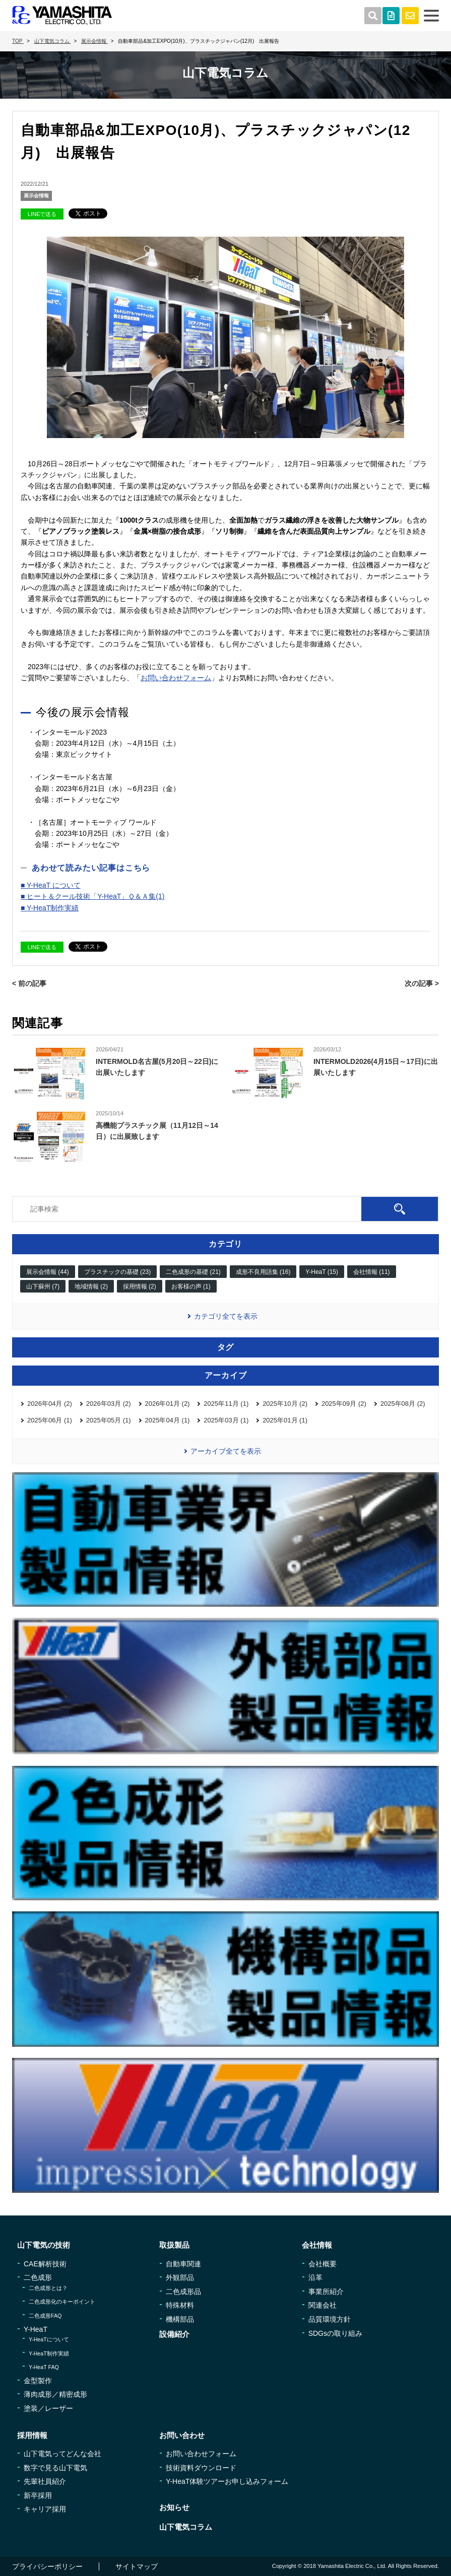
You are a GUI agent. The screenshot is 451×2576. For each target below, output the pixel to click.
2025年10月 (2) (285, 1403)
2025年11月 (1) (226, 1403)
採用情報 (32, 2435)
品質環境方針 (329, 2319)
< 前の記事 (29, 983)
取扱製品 (174, 2245)
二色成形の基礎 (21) (193, 1271)
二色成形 (38, 2277)
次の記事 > (422, 983)
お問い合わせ (182, 2435)
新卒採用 (38, 2495)
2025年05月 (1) (108, 1420)
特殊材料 (180, 2305)
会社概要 (322, 2264)
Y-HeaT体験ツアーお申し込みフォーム (227, 2481)
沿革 (315, 2277)
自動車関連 (183, 2264)
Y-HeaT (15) (321, 1271)
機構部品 (180, 2319)
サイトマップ (136, 2566)
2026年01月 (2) (167, 1403)
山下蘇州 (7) (42, 1286)
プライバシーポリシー (47, 2566)
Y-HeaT (35, 2329)
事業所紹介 (326, 2291)
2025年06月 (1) (49, 1420)
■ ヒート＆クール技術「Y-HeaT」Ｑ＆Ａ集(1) (92, 896)
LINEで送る (42, 214)
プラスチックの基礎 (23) (117, 1271)
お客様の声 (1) (191, 1286)
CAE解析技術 (45, 2264)
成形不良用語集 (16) (263, 1271)
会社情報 (317, 2245)
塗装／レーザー (48, 2408)
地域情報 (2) (91, 1286)
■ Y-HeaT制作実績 (50, 908)
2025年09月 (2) (343, 1403)
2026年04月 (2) (49, 1403)
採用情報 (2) (139, 1286)
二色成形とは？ (48, 2288)
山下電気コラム (185, 2527)
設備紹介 (174, 2334)
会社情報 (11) (371, 1271)
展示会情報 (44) (47, 1271)
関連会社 (322, 2305)
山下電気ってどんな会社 (62, 2454)
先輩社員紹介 (45, 2481)
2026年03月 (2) (108, 1403)
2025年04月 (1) (167, 1420)
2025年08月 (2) (402, 1403)
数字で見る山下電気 (55, 2468)
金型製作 (38, 2381)
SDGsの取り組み (335, 2333)
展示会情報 (36, 195)
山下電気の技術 (43, 2245)
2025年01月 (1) (285, 1420)
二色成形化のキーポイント (62, 2302)
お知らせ (174, 2507)
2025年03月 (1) (226, 1420)
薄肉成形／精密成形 (55, 2394)
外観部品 (180, 2277)
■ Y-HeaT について (51, 885)
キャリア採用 (45, 2509)
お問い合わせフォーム (176, 678)
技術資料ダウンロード (201, 2468)
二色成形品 (183, 2291)
